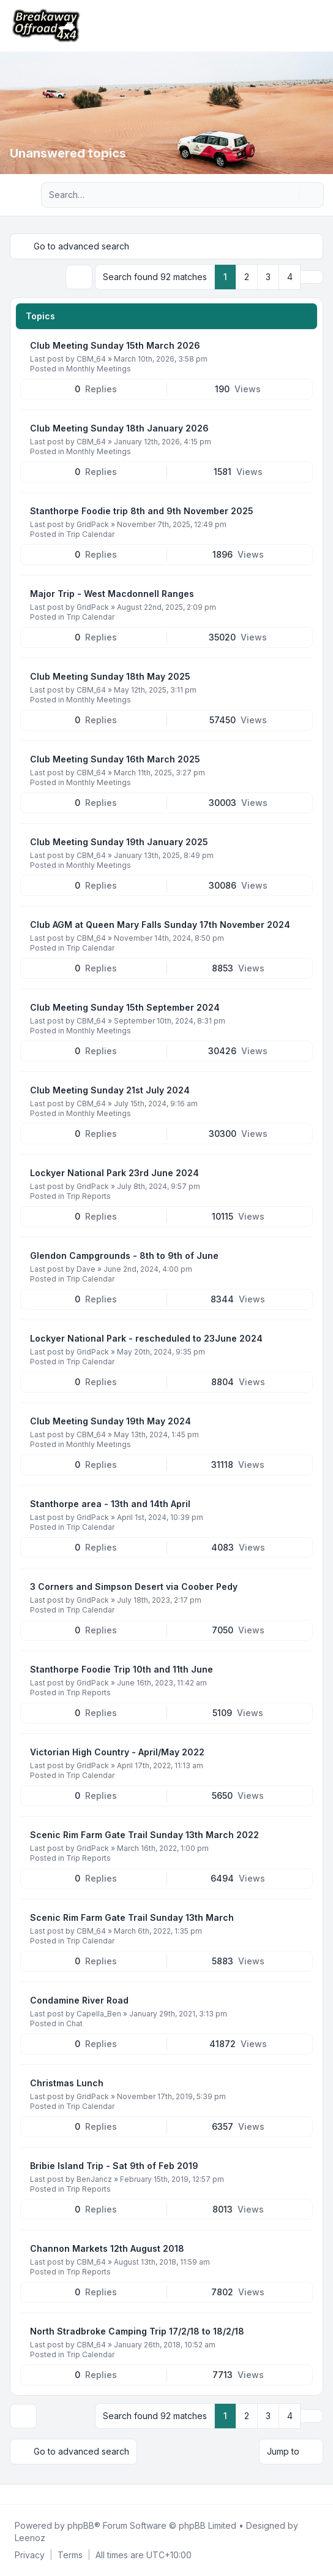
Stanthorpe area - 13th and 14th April (110, 1504)
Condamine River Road (79, 2000)
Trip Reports (88, 1196)
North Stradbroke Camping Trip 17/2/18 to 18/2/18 (137, 2331)
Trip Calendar (90, 534)
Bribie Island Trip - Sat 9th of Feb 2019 (114, 2165)
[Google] (41, 2494)
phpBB (80, 2525)
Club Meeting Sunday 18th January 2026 (119, 428)
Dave (86, 1269)
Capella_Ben (99, 2013)
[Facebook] (12, 2494)
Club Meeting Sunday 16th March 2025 (115, 759)
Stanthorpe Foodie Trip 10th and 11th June (121, 1669)
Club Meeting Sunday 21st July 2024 (110, 1090)
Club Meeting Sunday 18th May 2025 (110, 676)
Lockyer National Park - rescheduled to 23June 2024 (146, 1338)
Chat (74, 2023)
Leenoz (30, 2537)
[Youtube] (31, 2494)
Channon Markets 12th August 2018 (107, 2248)
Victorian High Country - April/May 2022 (117, 1752)
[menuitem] (30, 2555)
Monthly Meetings (98, 368)
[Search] (289, 194)
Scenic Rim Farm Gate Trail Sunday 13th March (132, 1917)
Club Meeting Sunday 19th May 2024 (110, 1421)
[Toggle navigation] (318, 26)
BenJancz (94, 2179)
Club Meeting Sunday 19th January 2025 (119, 842)
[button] (311, 277)
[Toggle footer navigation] (318, 2494)
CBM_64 (91, 358)
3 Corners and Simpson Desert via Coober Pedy (134, 1586)
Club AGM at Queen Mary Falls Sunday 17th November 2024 (160, 924)
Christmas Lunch (66, 2083)
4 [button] (290, 277)
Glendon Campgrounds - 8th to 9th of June (124, 1255)
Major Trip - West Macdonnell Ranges (112, 593)
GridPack (93, 524)
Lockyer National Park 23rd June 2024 (114, 1173)
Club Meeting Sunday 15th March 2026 (115, 345)
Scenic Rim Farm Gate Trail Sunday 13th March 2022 (144, 1834)
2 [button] (246, 277)
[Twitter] (22, 2494)
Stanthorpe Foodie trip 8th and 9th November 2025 (141, 511)
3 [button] (268, 277)
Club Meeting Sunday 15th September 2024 (125, 1007)
